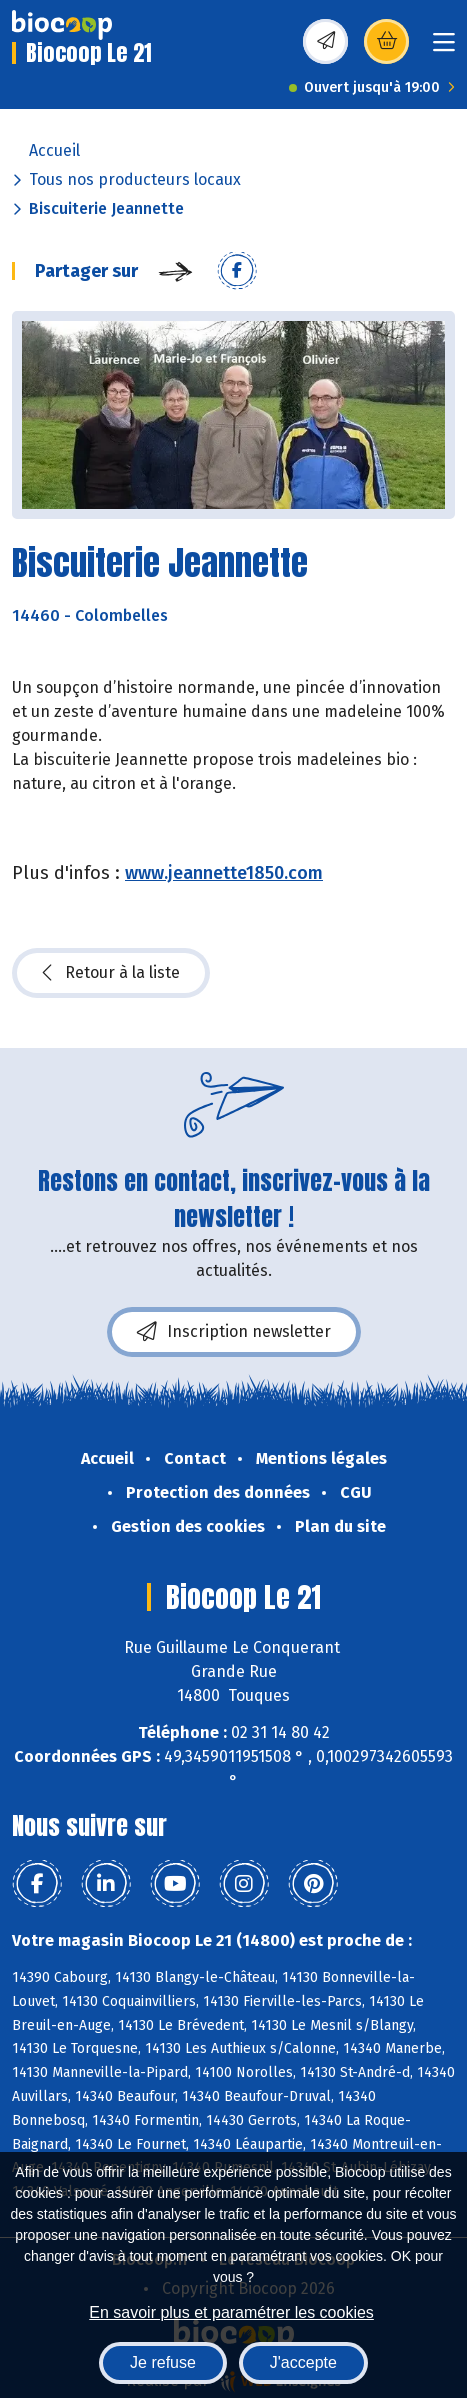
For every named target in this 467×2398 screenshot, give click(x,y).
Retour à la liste (111, 973)
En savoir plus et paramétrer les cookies (231, 2312)
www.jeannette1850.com (224, 873)
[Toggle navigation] (444, 48)
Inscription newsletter (234, 1332)
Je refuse (163, 2362)
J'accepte (303, 2362)
